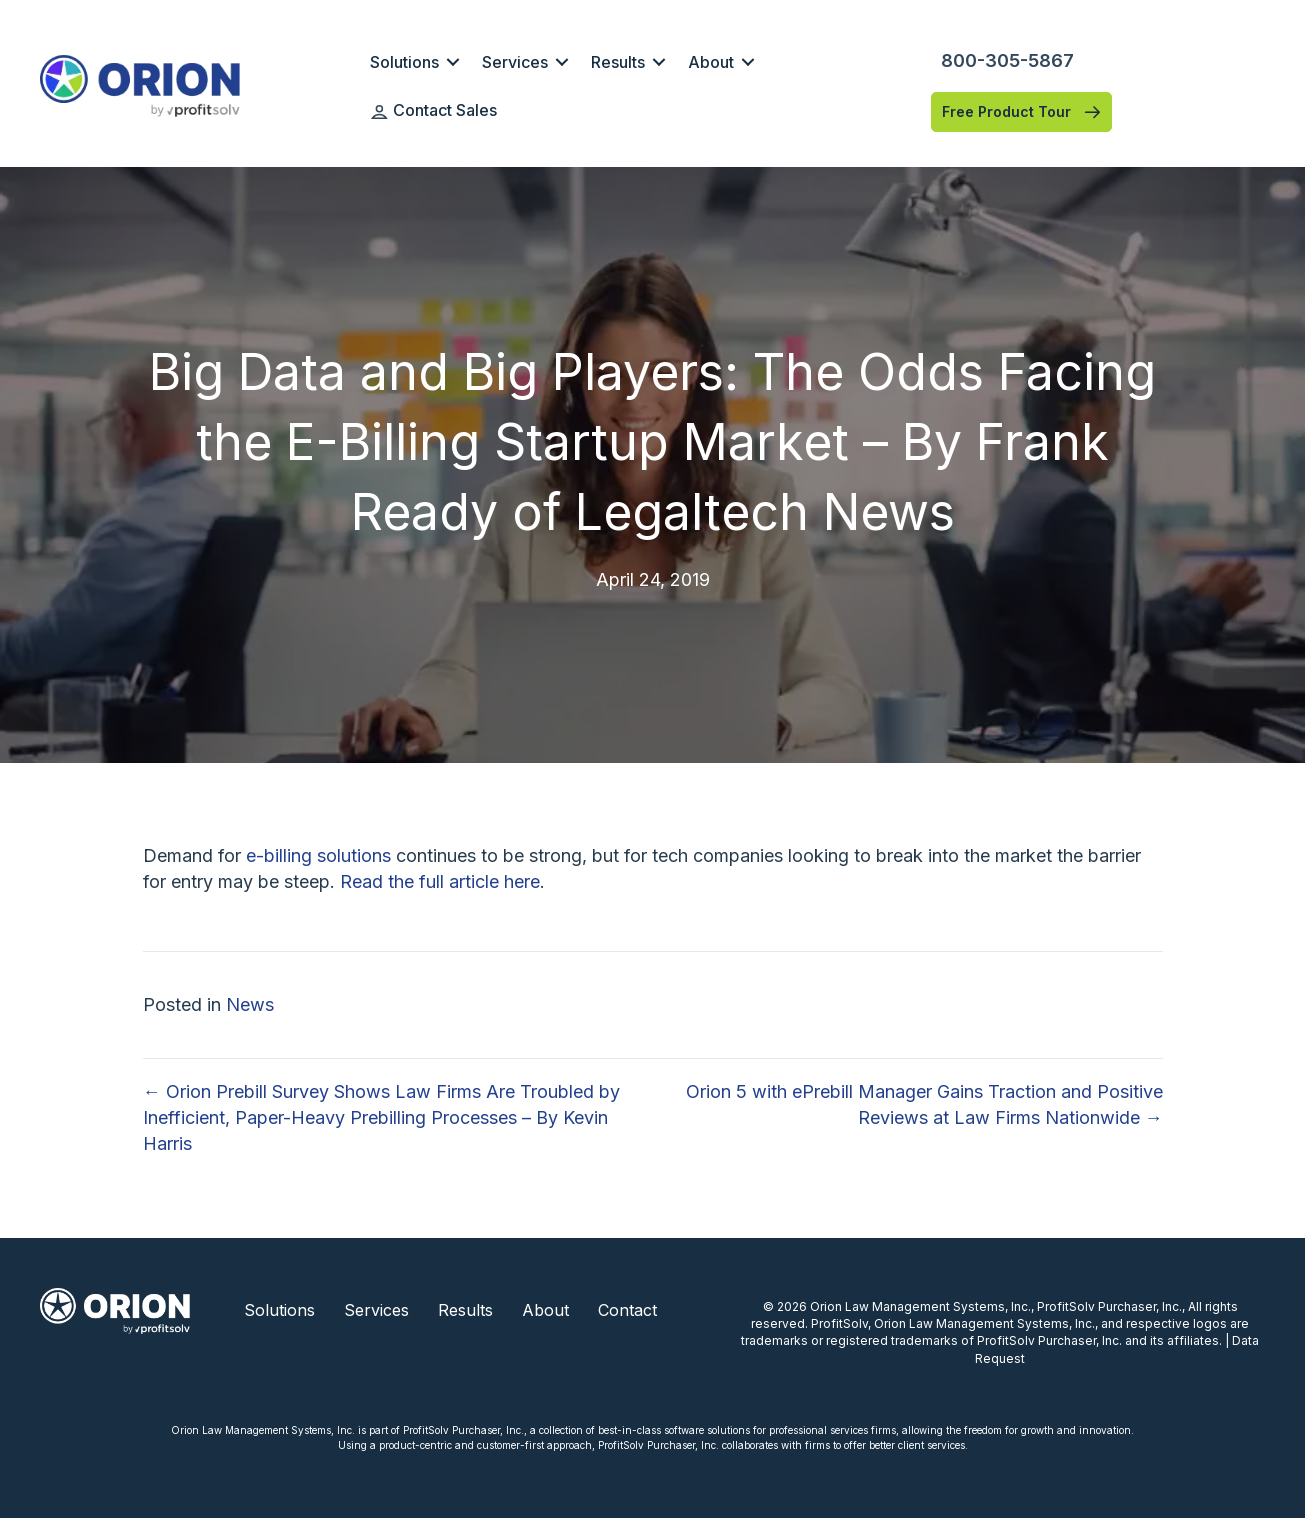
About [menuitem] (711, 62)
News (250, 1004)
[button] (453, 62)
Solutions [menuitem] (404, 62)
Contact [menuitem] (627, 1310)
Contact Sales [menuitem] (434, 110)
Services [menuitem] (515, 62)
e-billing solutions (318, 855)
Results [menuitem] (618, 62)
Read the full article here (440, 881)
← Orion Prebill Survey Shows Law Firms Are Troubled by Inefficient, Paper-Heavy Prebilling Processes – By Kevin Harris (381, 1117)
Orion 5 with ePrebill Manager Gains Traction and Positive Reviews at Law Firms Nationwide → (924, 1104)
